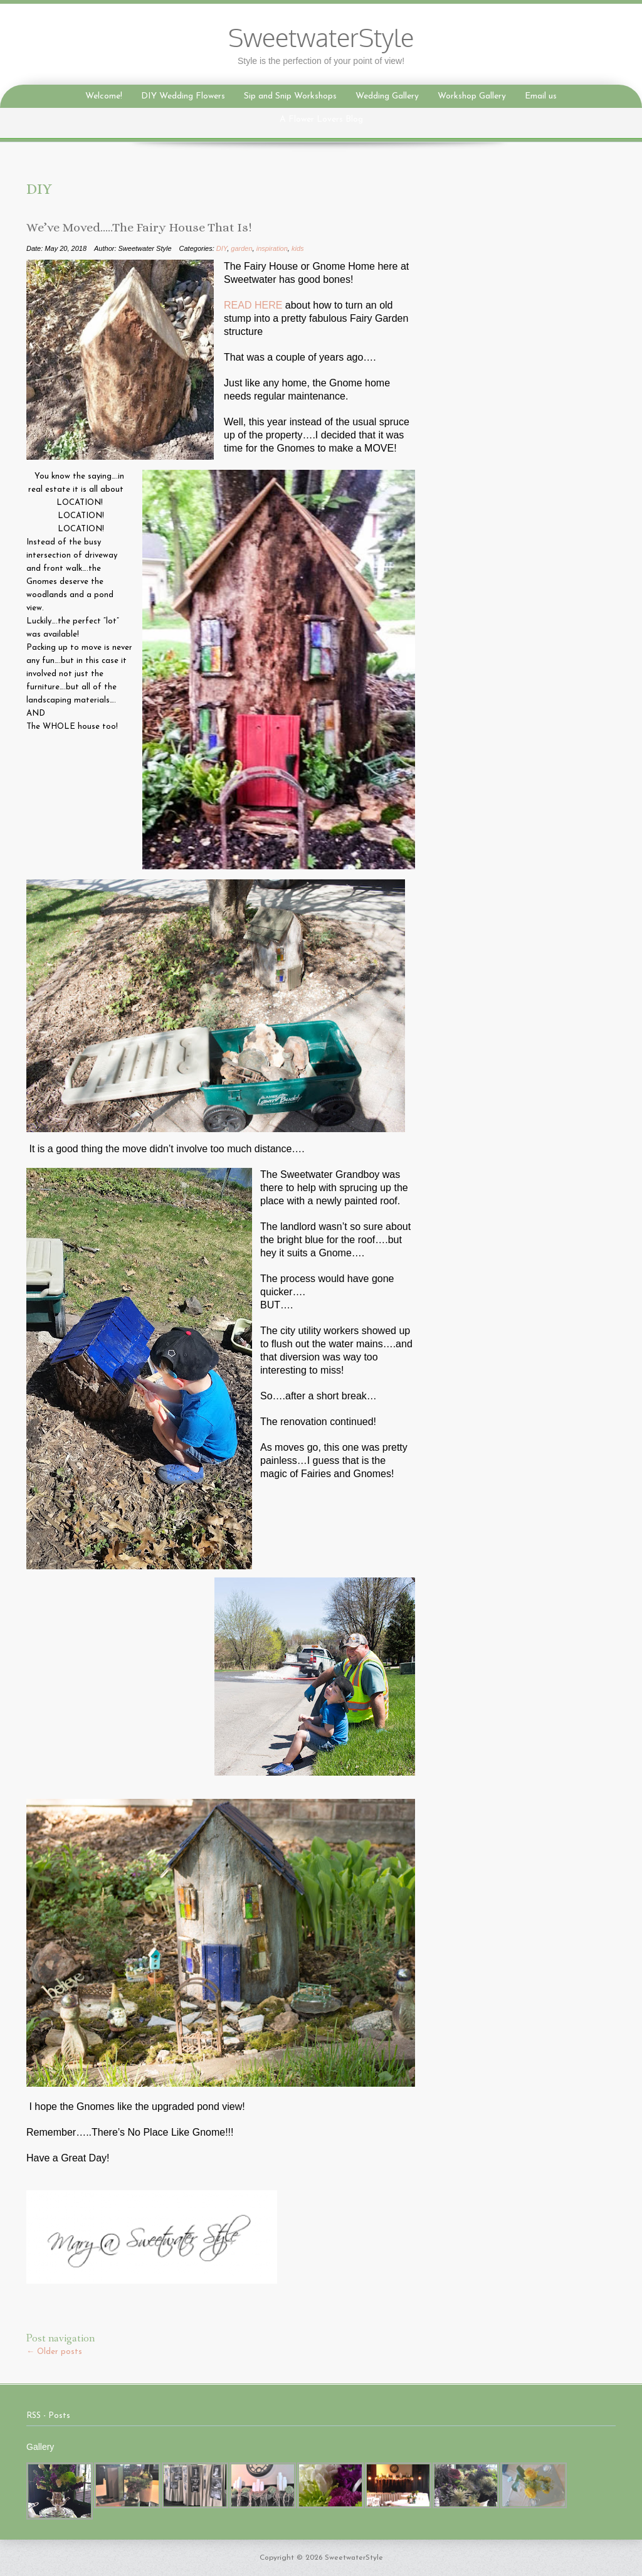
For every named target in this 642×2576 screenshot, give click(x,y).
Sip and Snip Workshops (290, 96)
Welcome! (103, 96)
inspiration (272, 248)
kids (298, 248)
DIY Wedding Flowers (183, 96)
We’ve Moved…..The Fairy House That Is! (139, 228)
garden (241, 248)
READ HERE (254, 305)
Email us (541, 96)
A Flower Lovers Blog (321, 119)
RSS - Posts (48, 2416)
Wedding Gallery (387, 96)
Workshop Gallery (472, 96)
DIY (221, 248)
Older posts (54, 2352)
